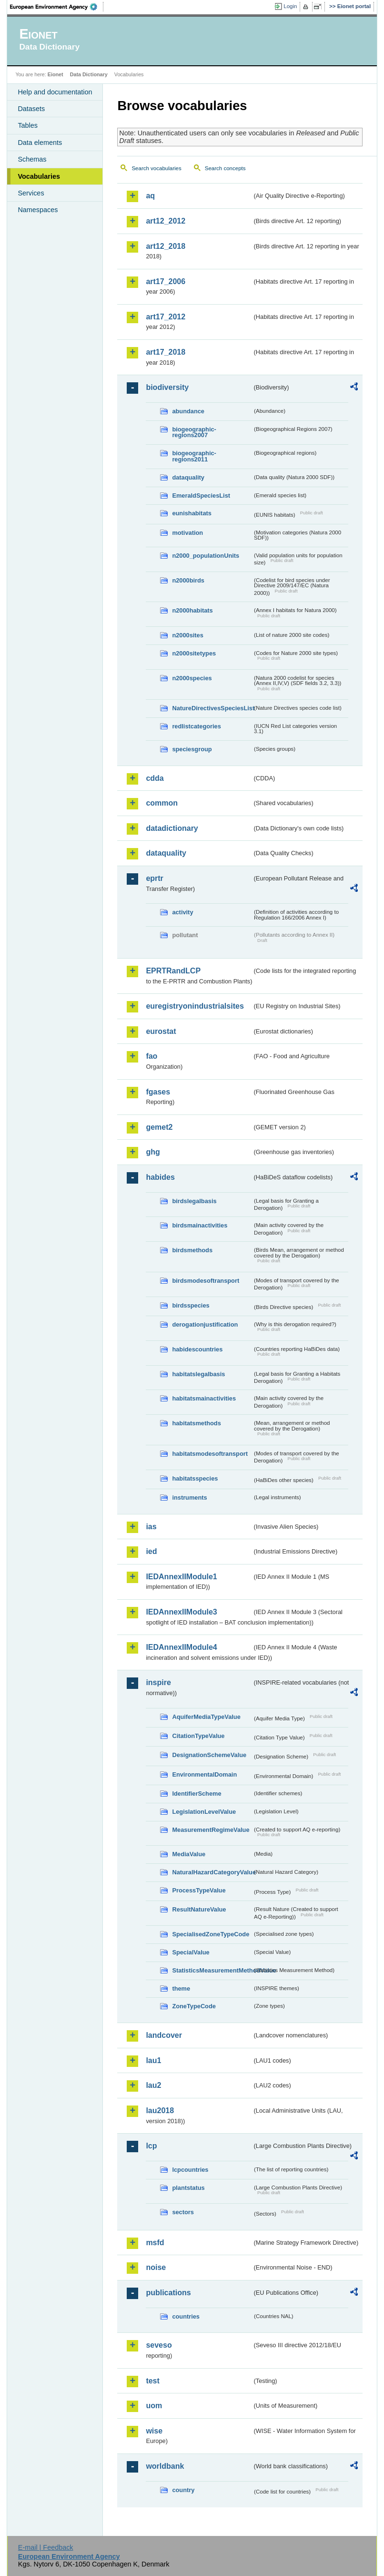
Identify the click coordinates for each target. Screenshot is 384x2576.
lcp (151, 2146)
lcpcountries (190, 2169)
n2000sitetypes (194, 653)
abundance (188, 411)
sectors (183, 2212)
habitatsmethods (196, 1423)
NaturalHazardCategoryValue (212, 1872)
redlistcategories (196, 726)
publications (168, 2293)
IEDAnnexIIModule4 (181, 1647)
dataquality (188, 477)
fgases (158, 1092)
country (183, 2490)
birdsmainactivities (199, 1225)
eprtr (154, 878)
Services (31, 193)
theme (181, 1988)
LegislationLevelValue (204, 1811)
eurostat (161, 1031)
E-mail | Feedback (45, 2547)
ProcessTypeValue (198, 1890)
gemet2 (159, 1127)
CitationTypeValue (198, 1735)
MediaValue (188, 1854)
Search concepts (225, 168)
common (162, 803)
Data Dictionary (89, 74)
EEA (56, 6)
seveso (159, 2345)
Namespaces (38, 210)
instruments (189, 1497)
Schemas (32, 159)
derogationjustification (205, 1324)
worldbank (165, 2466)
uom (154, 2406)
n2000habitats (192, 610)
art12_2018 (165, 246)
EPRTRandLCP (173, 971)
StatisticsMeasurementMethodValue (212, 1970)
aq (150, 196)
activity (182, 912)
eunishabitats (192, 513)
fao (151, 1056)
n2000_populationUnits (205, 555)
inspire (158, 1682)
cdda (154, 778)
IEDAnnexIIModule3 (181, 1612)
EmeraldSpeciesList (201, 495)
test (152, 2381)
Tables (28, 125)
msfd (155, 2243)
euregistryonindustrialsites (194, 1006)
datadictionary (172, 828)
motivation (187, 532)
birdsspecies (190, 1305)
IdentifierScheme (196, 1793)
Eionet (55, 74)
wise (154, 2431)
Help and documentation (55, 92)
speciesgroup (192, 749)
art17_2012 (165, 317)
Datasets (31, 108)
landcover (164, 2035)
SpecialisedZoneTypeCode (210, 1934)
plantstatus (188, 2187)
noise (156, 2267)
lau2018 (160, 2110)
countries (186, 2316)
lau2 (153, 2085)
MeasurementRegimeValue (210, 1829)
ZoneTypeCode (193, 2006)
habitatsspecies (195, 1478)
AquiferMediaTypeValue (206, 1716)
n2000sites (187, 635)
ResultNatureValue (199, 1909)
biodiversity (167, 387)
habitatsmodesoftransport (210, 1453)
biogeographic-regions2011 (194, 456)
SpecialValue (190, 1952)
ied (151, 1551)
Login (290, 6)
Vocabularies (39, 176)
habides (160, 1177)
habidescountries (197, 1349)
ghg (153, 1152)
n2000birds (188, 580)
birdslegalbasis (194, 1201)
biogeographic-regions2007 (194, 432)
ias (151, 1527)
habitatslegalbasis (198, 1374)
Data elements (40, 142)
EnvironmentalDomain (204, 1774)
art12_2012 (165, 221)
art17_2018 (165, 352)
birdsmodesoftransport (205, 1280)
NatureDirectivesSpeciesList (212, 708)
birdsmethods (192, 1250)
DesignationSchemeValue (209, 1754)
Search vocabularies (156, 168)
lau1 (153, 2060)
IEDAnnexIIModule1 (181, 1577)
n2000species (192, 678)
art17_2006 (165, 281)
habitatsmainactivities (204, 1398)
